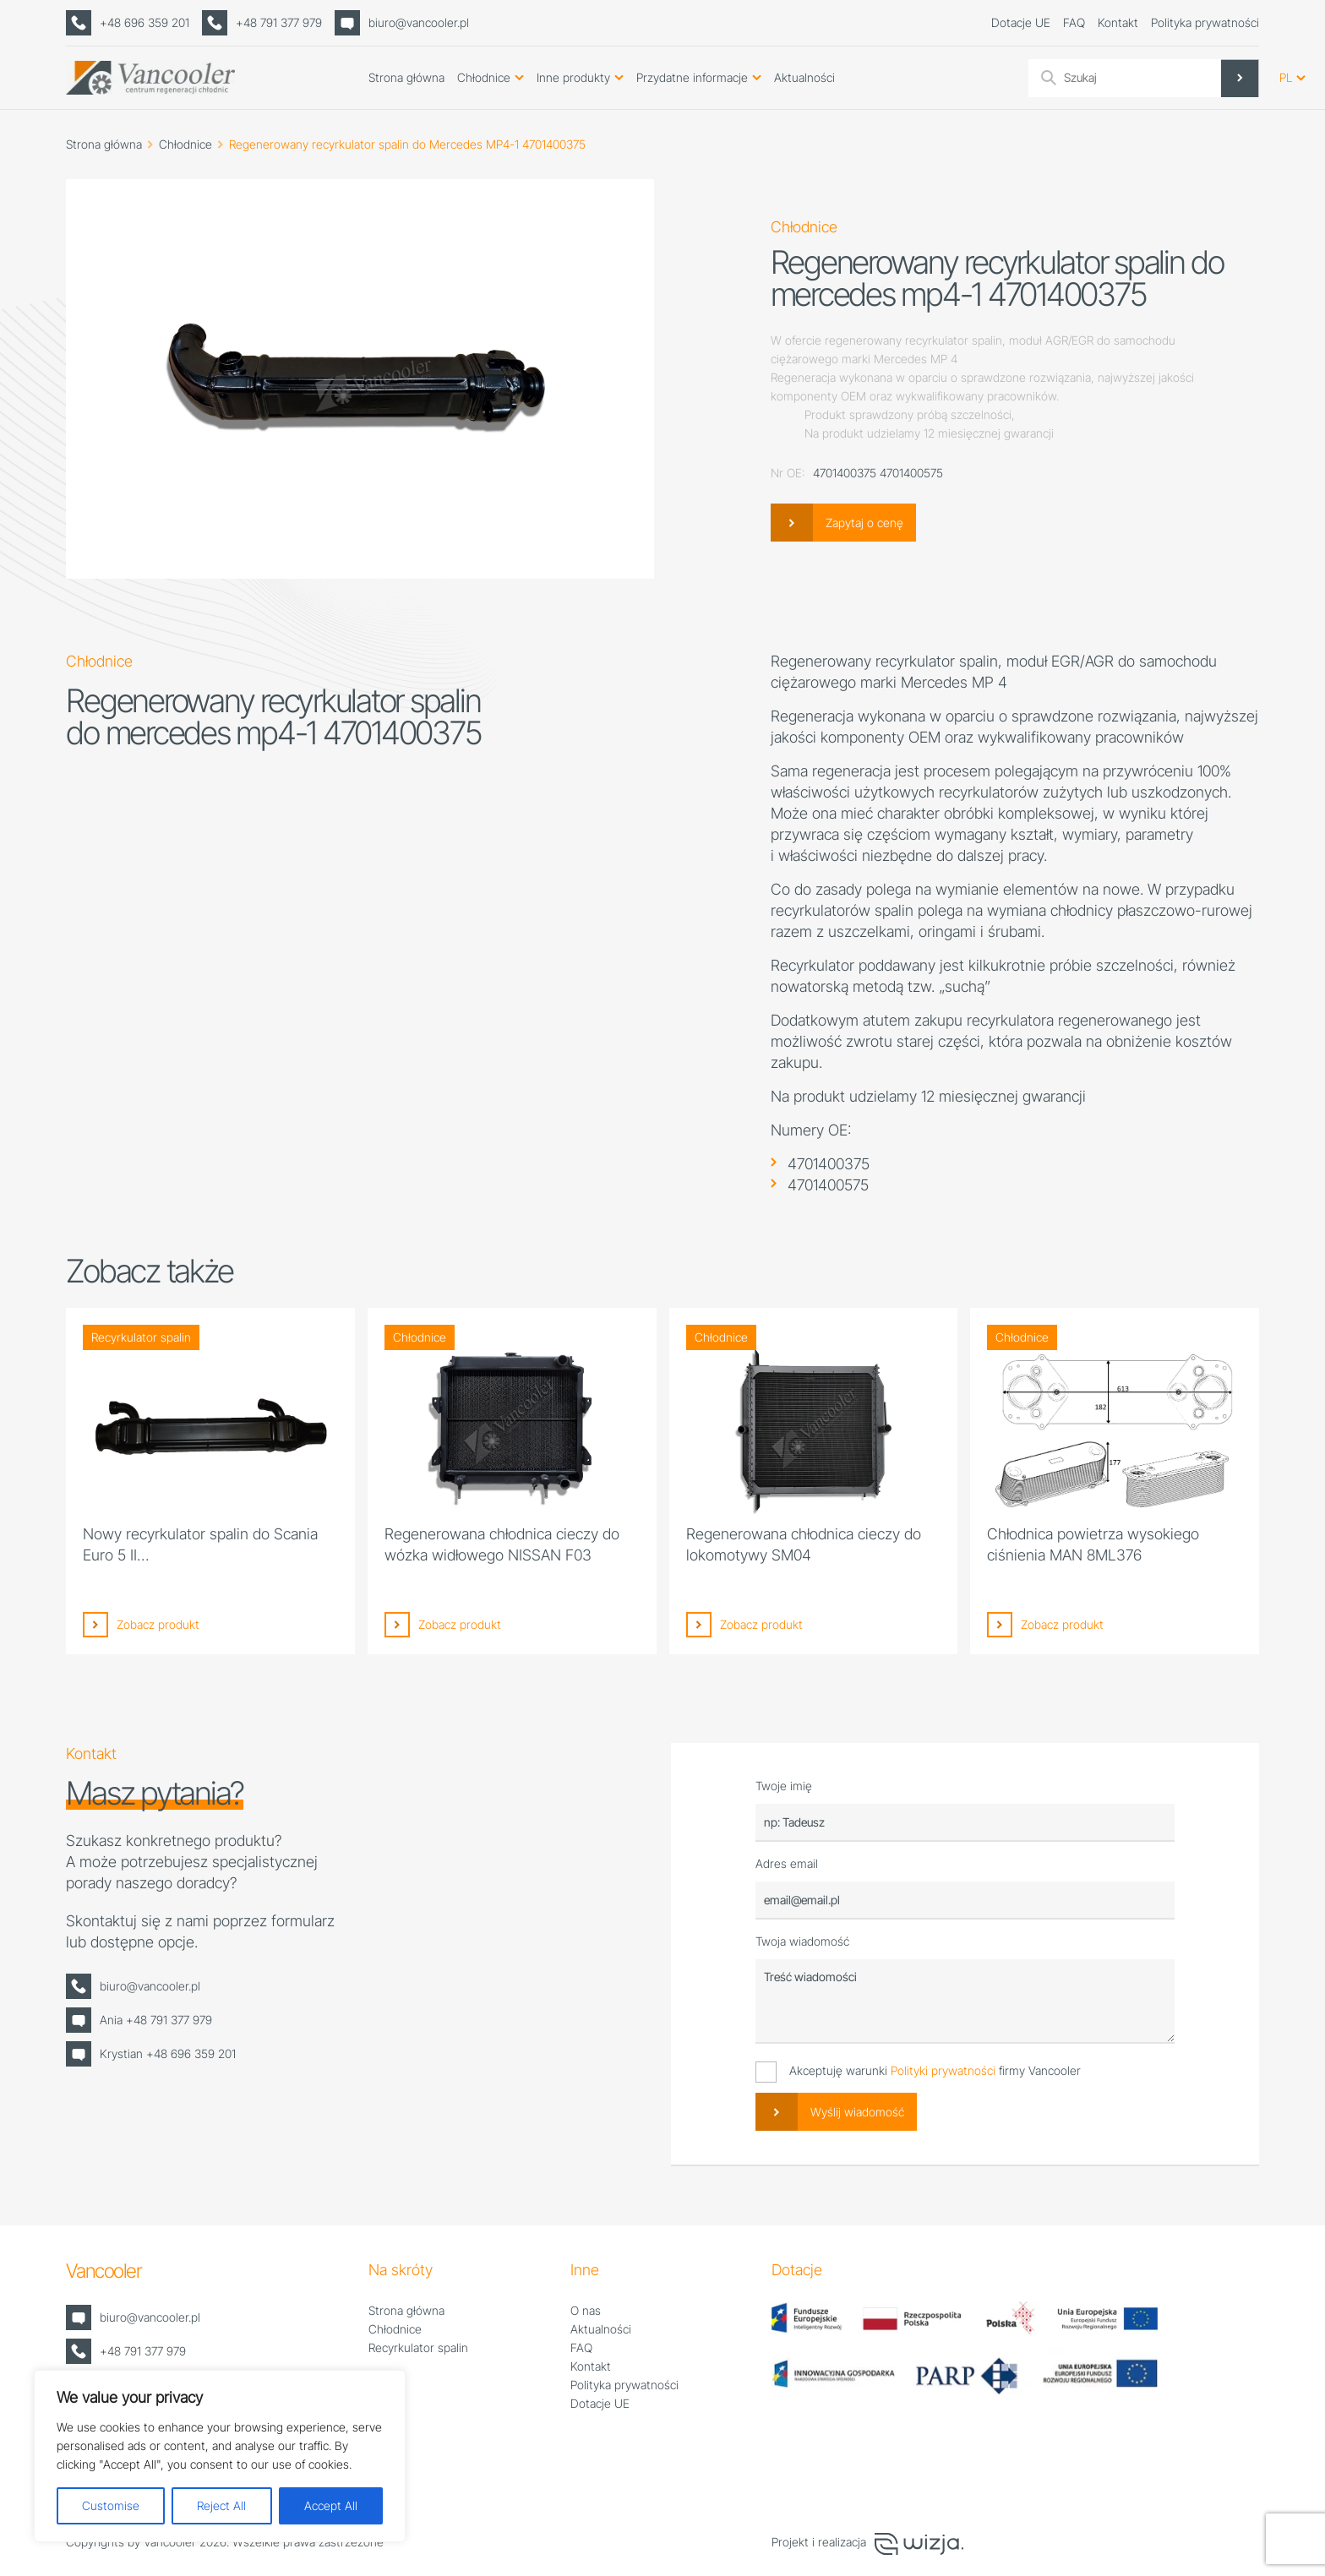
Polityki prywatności (943, 2070)
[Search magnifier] (1240, 78)
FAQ (1074, 22)
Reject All (221, 2505)
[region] (220, 2456)
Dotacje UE (1020, 22)
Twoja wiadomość (802, 1941)
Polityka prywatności (1205, 22)
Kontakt (1118, 22)
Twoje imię (783, 1785)
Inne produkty (573, 77)
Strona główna (406, 77)
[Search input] (1159, 78)
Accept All (330, 2505)
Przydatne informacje (692, 77)
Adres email (786, 1863)
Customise (110, 2505)
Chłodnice (483, 77)
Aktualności (804, 77)
